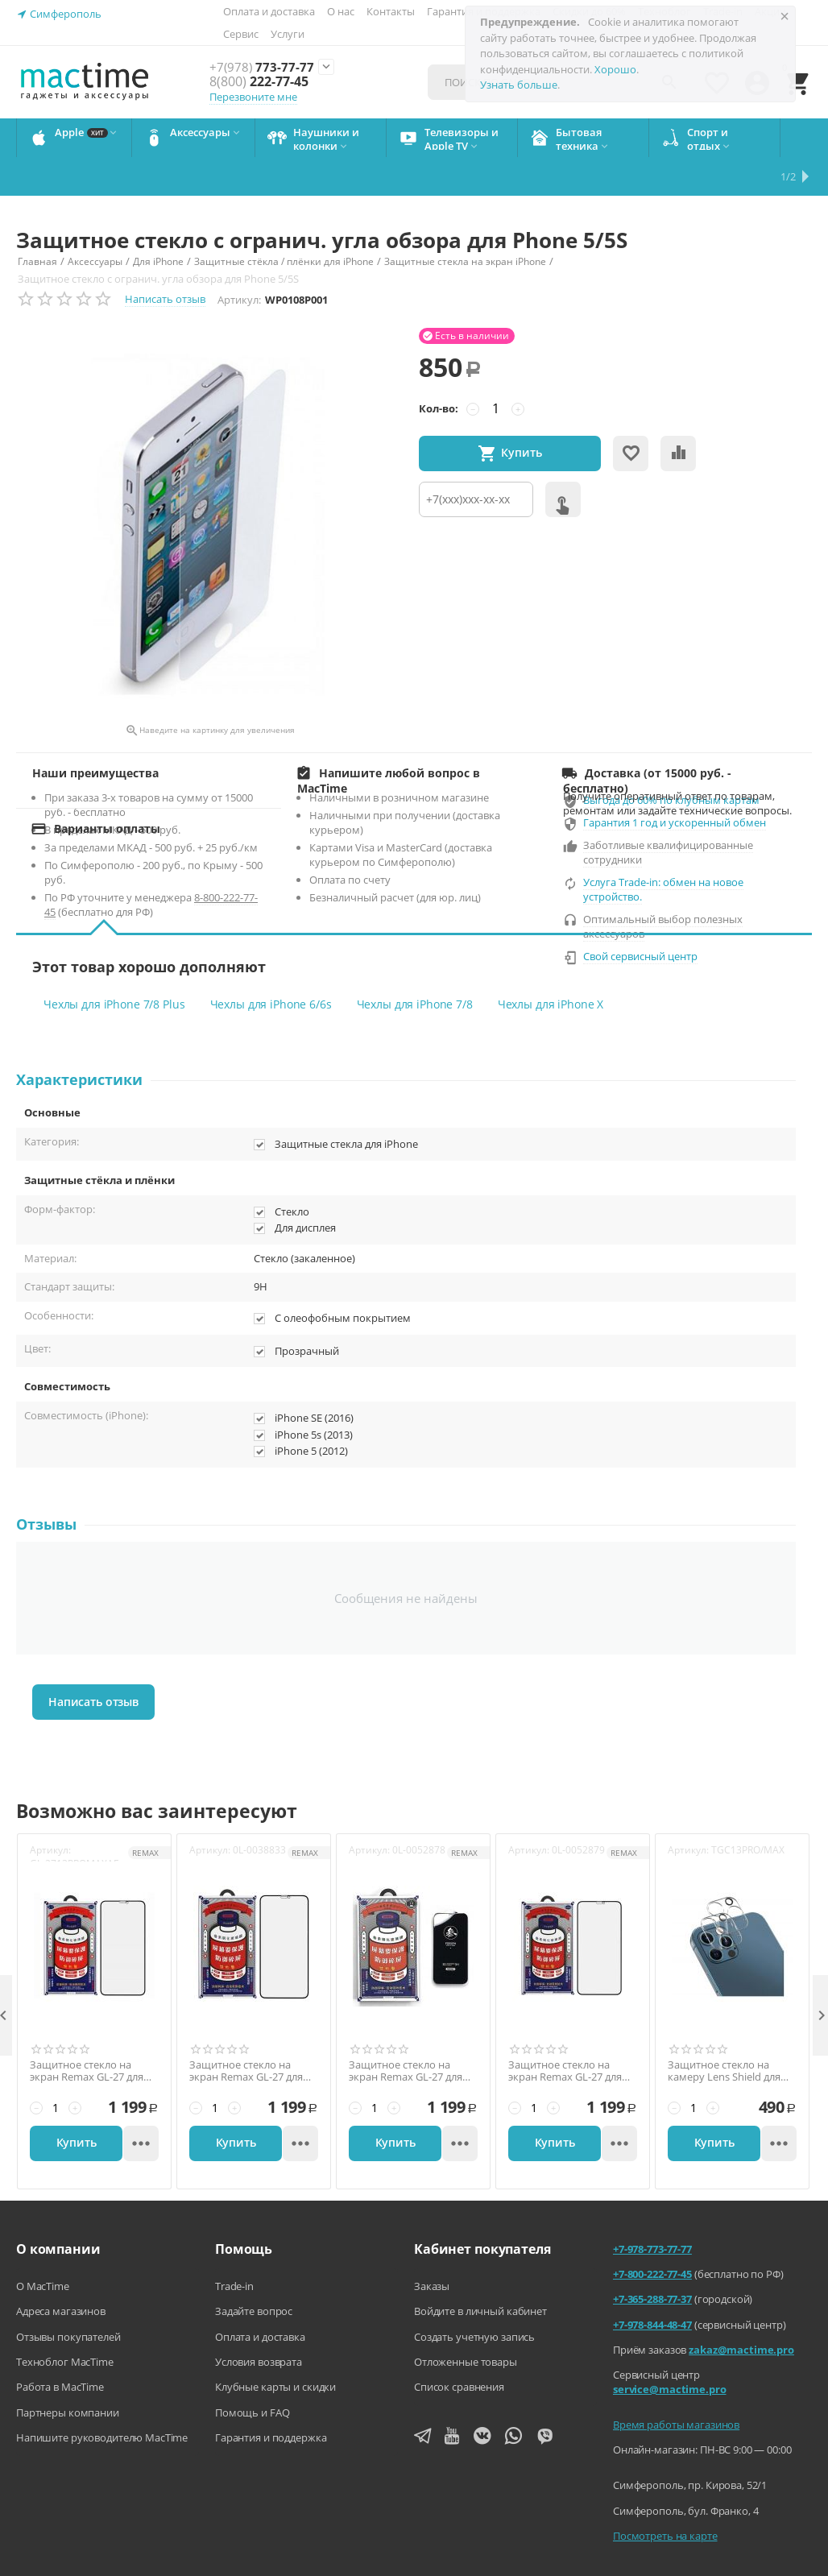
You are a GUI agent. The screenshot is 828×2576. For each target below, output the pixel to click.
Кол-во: (438, 369)
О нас (340, 11)
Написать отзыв (165, 260)
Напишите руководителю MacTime (102, 2399)
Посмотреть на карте (665, 2497)
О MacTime (42, 2247)
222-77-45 (258, 82)
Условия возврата (258, 2323)
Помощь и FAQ (252, 2374)
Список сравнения (459, 2348)
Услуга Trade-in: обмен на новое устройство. (663, 850)
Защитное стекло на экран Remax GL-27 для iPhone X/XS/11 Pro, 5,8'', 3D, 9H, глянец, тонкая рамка (248, 2032)
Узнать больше (518, 84)
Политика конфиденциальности (479, 2568)
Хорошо (615, 69)
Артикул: (239, 261)
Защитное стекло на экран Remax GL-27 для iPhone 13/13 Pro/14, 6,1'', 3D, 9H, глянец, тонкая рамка (410, 2032)
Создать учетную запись (474, 2298)
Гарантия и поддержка (270, 2399)
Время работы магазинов (676, 2386)
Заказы (431, 2247)
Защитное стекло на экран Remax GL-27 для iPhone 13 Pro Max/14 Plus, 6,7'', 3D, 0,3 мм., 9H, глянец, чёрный (90, 2032)
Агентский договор (322, 2568)
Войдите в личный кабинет (480, 2272)
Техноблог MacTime (65, 2323)
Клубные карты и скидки (275, 2348)
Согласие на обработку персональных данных (702, 2568)
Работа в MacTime (60, 2348)
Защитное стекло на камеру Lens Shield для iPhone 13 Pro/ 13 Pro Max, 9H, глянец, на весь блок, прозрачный (728, 2032)
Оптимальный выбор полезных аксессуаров (663, 887)
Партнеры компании (67, 2374)
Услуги (287, 34)
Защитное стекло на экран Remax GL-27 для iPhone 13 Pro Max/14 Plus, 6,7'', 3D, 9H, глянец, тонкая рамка (569, 2032)
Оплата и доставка (269, 11)
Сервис (241, 34)
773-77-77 (262, 67)
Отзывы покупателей (68, 2298)
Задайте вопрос (253, 2272)
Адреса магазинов (61, 2272)
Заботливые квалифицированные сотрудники (668, 813)
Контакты (390, 11)
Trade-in (234, 2247)
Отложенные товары (465, 2323)
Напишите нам (206, 2568)
